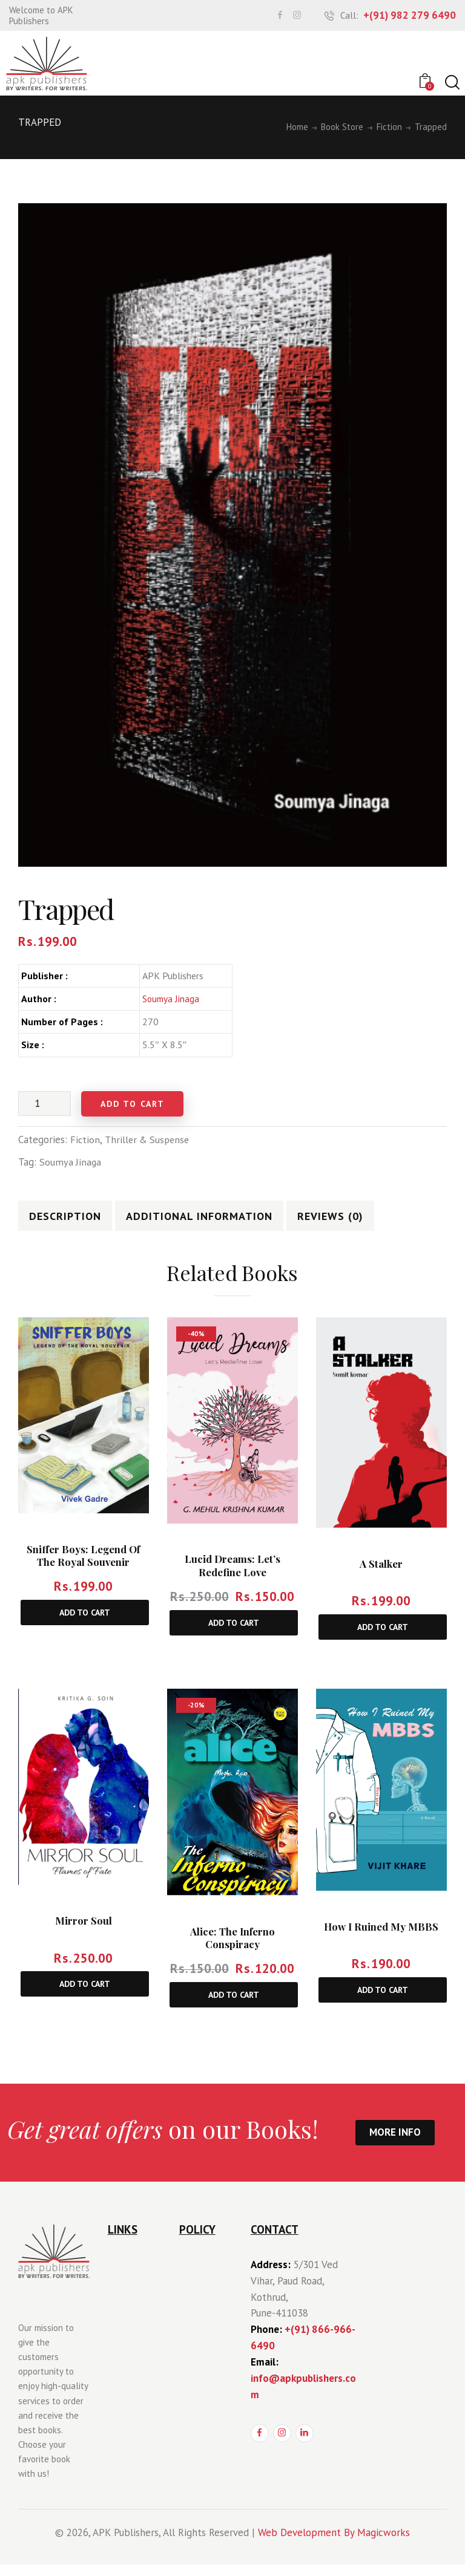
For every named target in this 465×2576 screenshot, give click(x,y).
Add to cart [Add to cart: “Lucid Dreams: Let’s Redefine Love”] (233, 1630)
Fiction (389, 127)
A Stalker (381, 1571)
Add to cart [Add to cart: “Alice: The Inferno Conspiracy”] (233, 2005)
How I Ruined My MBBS (381, 1935)
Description (76, 1220)
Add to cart (140, 1103)
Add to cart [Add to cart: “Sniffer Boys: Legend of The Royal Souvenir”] (84, 1620)
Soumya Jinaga (171, 999)
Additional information (220, 1220)
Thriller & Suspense (149, 1139)
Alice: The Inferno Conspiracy (232, 1947)
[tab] (76, 1219)
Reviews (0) (365, 1220)
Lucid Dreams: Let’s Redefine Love (232, 1573)
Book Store (342, 127)
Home (297, 127)
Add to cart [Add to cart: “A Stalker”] (382, 1634)
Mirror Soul (83, 1929)
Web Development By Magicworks (334, 2543)
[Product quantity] (44, 1103)
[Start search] (451, 82)
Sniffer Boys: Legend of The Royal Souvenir (83, 1563)
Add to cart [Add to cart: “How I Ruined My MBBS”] (382, 2000)
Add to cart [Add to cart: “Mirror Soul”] (84, 1994)
